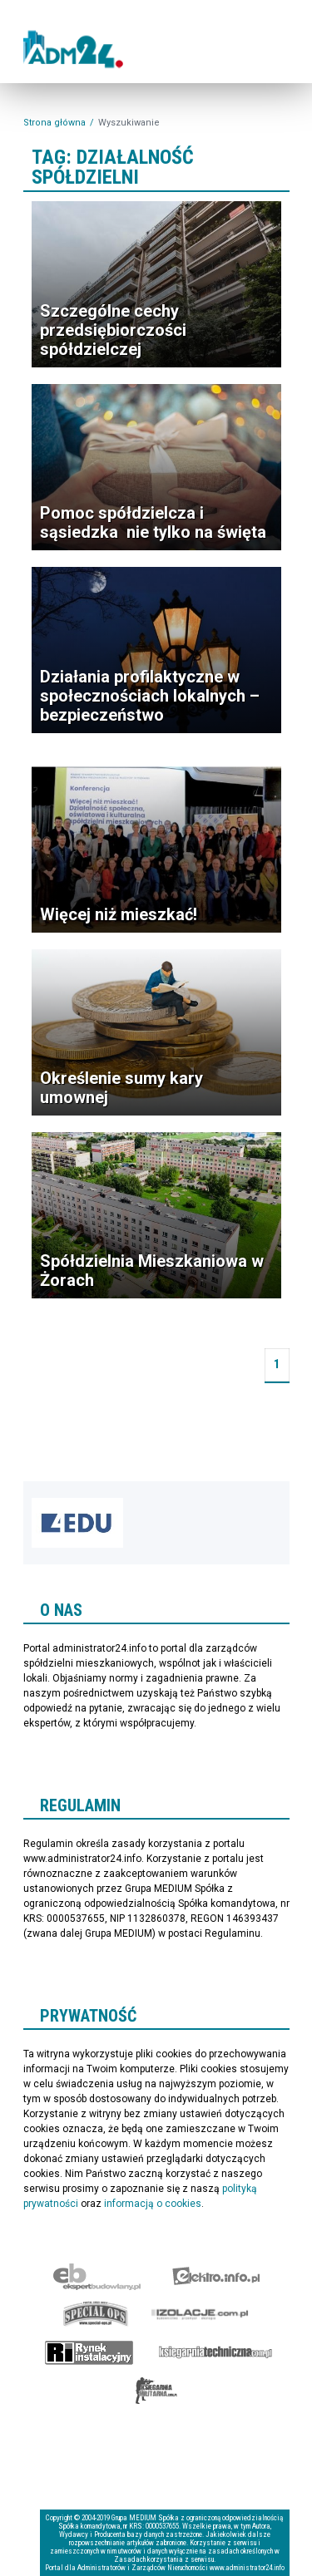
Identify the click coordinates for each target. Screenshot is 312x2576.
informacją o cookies (152, 2203)
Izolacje (200, 2314)
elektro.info (215, 2276)
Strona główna (54, 122)
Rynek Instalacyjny (89, 2352)
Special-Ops (96, 2314)
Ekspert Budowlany (96, 2276)
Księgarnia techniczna (215, 2352)
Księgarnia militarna (156, 2391)
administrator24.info (77, 51)
